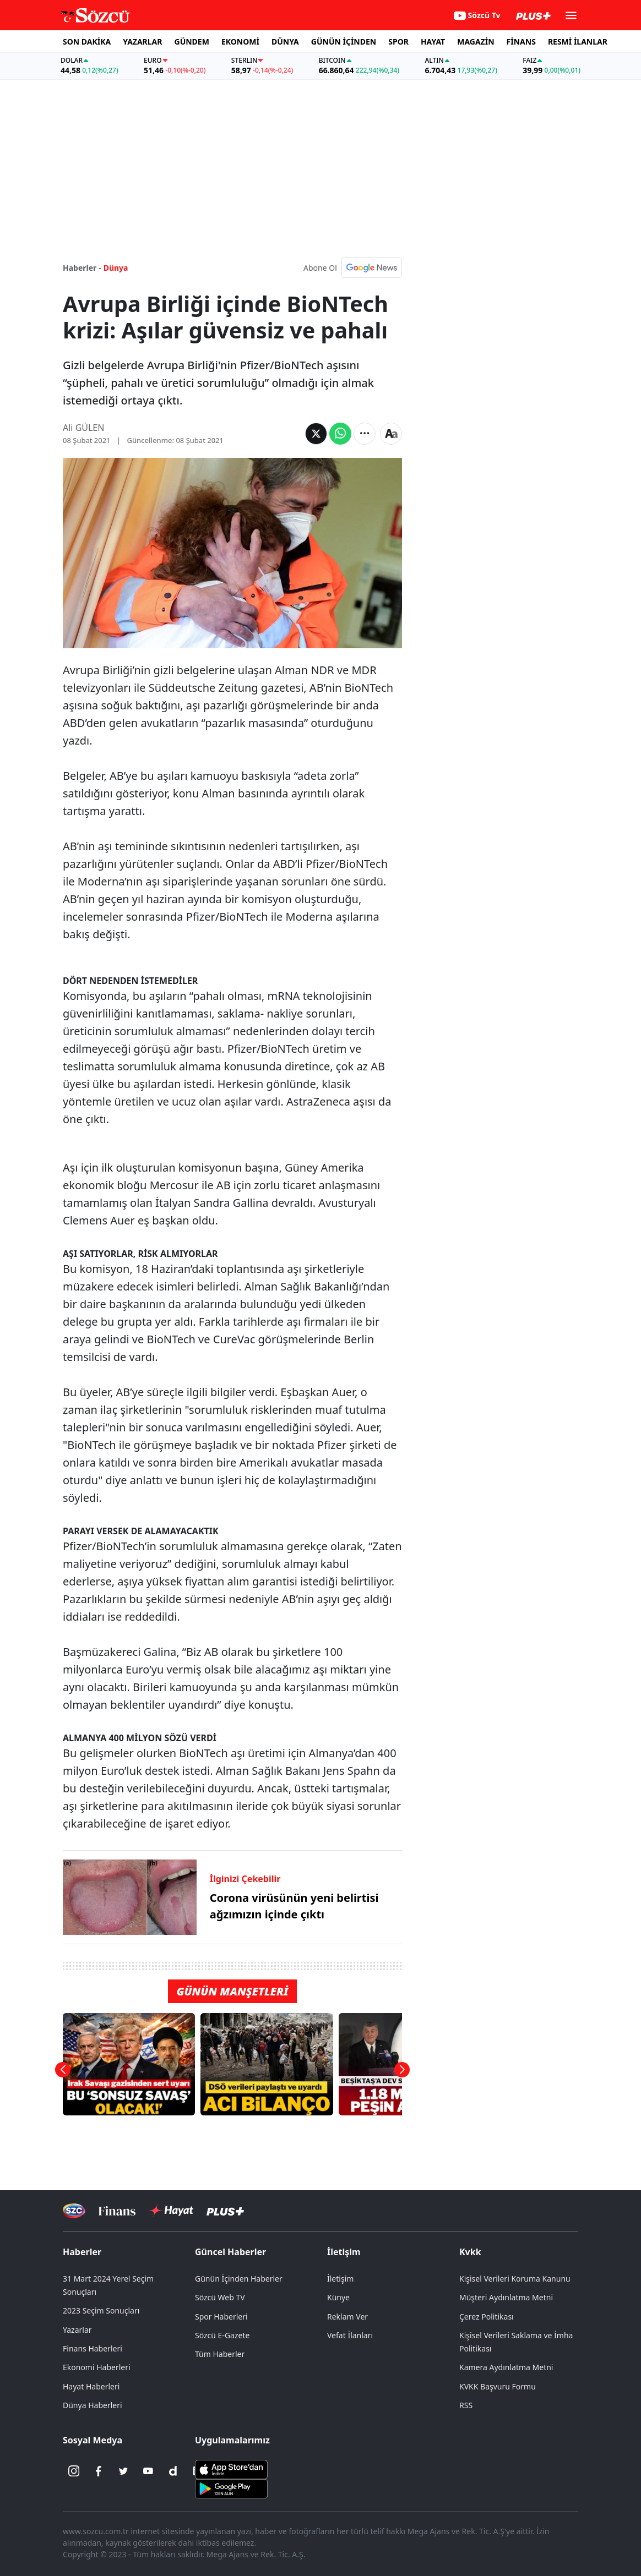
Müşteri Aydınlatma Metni (506, 2297)
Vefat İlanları (350, 2335)
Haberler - (82, 267)
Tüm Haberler (220, 2354)
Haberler (82, 2252)
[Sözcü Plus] (225, 2211)
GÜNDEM (192, 41)
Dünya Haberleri (92, 2405)
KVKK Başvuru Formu (497, 2386)
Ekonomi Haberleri (97, 2367)
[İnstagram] (74, 2471)
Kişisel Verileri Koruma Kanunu (515, 2278)
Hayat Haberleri (91, 2386)
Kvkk (470, 2252)
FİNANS (521, 41)
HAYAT (433, 41)
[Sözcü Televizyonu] (74, 2210)
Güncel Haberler (230, 2252)
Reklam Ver (347, 2316)
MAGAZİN (475, 41)
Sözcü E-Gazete (222, 2335)
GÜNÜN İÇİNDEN (343, 41)
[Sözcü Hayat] (171, 2210)
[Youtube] (148, 2471)
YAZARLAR (142, 41)
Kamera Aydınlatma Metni (506, 2367)
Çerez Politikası (486, 2316)
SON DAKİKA (87, 41)
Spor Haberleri (221, 2316)
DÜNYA (285, 41)
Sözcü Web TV (220, 2297)
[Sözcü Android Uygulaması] (231, 2488)
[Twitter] (123, 2471)
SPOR (398, 41)
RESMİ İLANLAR (577, 41)
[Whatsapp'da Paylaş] (340, 434)
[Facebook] (99, 2471)
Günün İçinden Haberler (239, 2278)
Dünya (116, 267)
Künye (338, 2297)
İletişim (344, 2252)
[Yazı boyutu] (391, 434)
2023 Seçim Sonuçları (101, 2310)
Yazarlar (77, 2330)
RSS (465, 2405)
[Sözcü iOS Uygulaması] (231, 2469)
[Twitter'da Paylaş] (316, 434)
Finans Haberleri (92, 2348)
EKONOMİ (240, 41)
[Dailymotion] (173, 2471)
